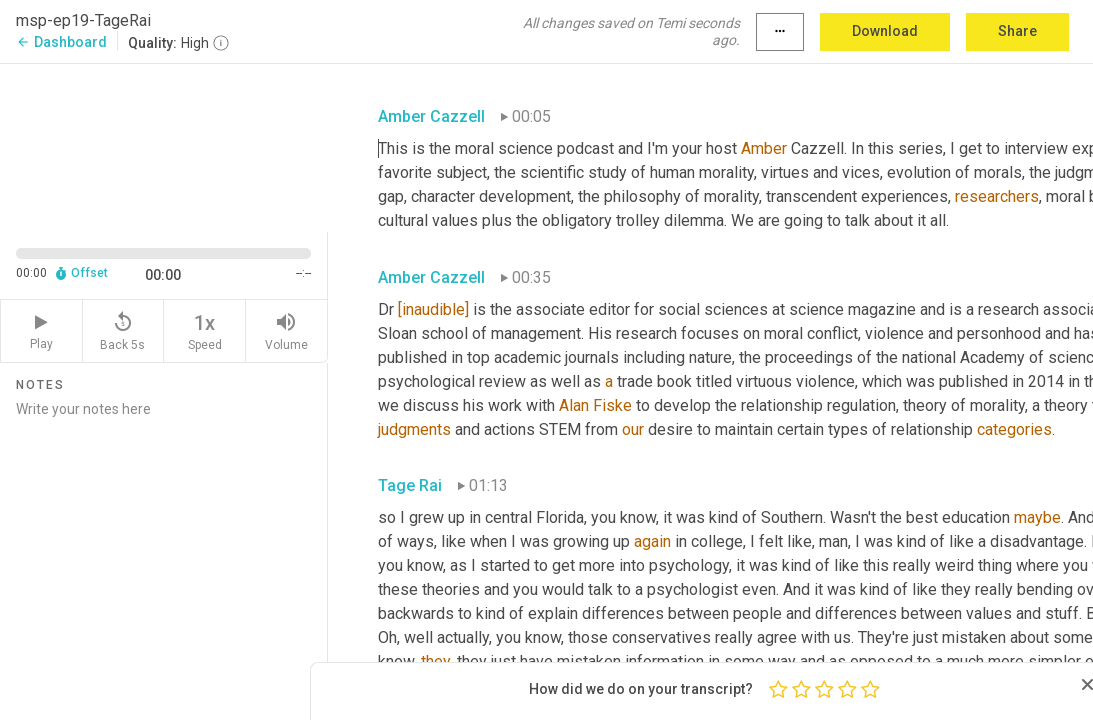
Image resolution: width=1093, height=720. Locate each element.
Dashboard (61, 42)
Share (1017, 31)
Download (885, 31)
